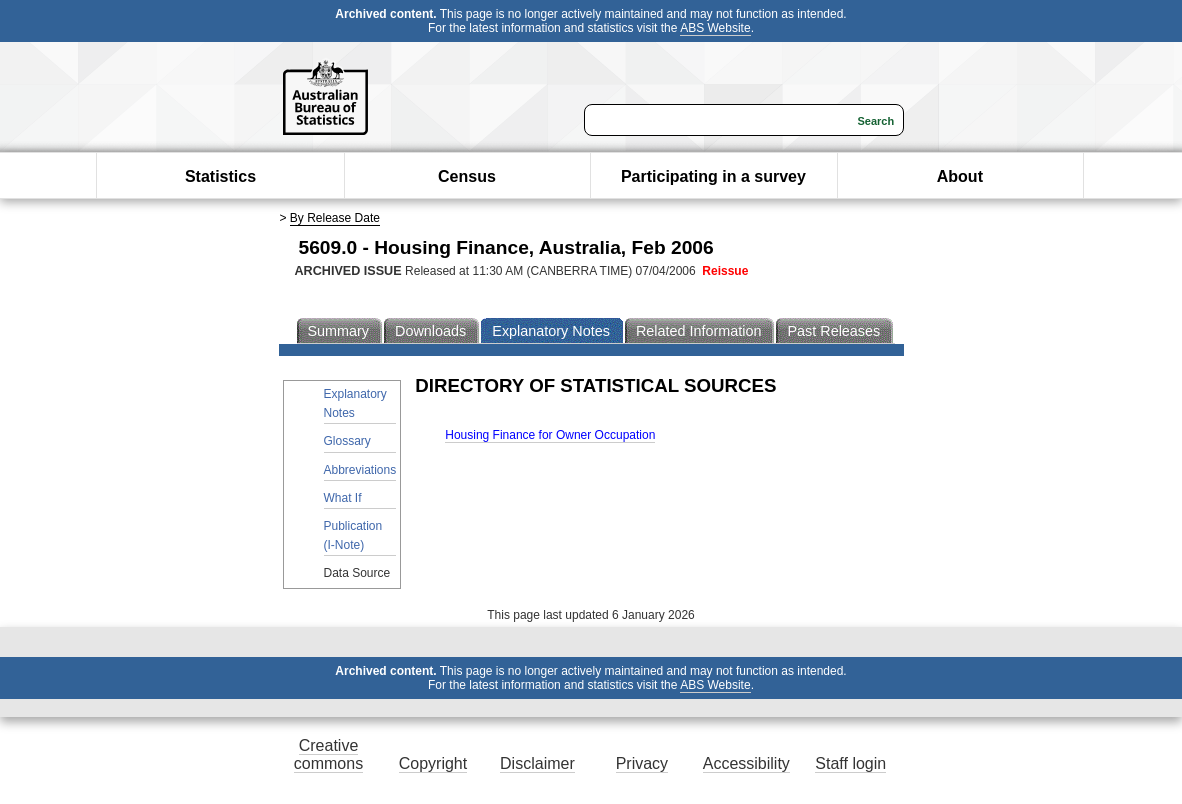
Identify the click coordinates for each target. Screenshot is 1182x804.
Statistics (220, 176)
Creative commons (328, 754)
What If (343, 498)
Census (467, 176)
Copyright (433, 763)
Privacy (642, 763)
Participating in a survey (713, 176)
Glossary (347, 441)
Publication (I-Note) (353, 535)
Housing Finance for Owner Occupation (550, 435)
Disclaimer (537, 763)
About (960, 176)
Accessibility (746, 763)
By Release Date (335, 218)
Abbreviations (360, 470)
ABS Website (715, 28)
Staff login (850, 763)
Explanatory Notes (355, 403)
